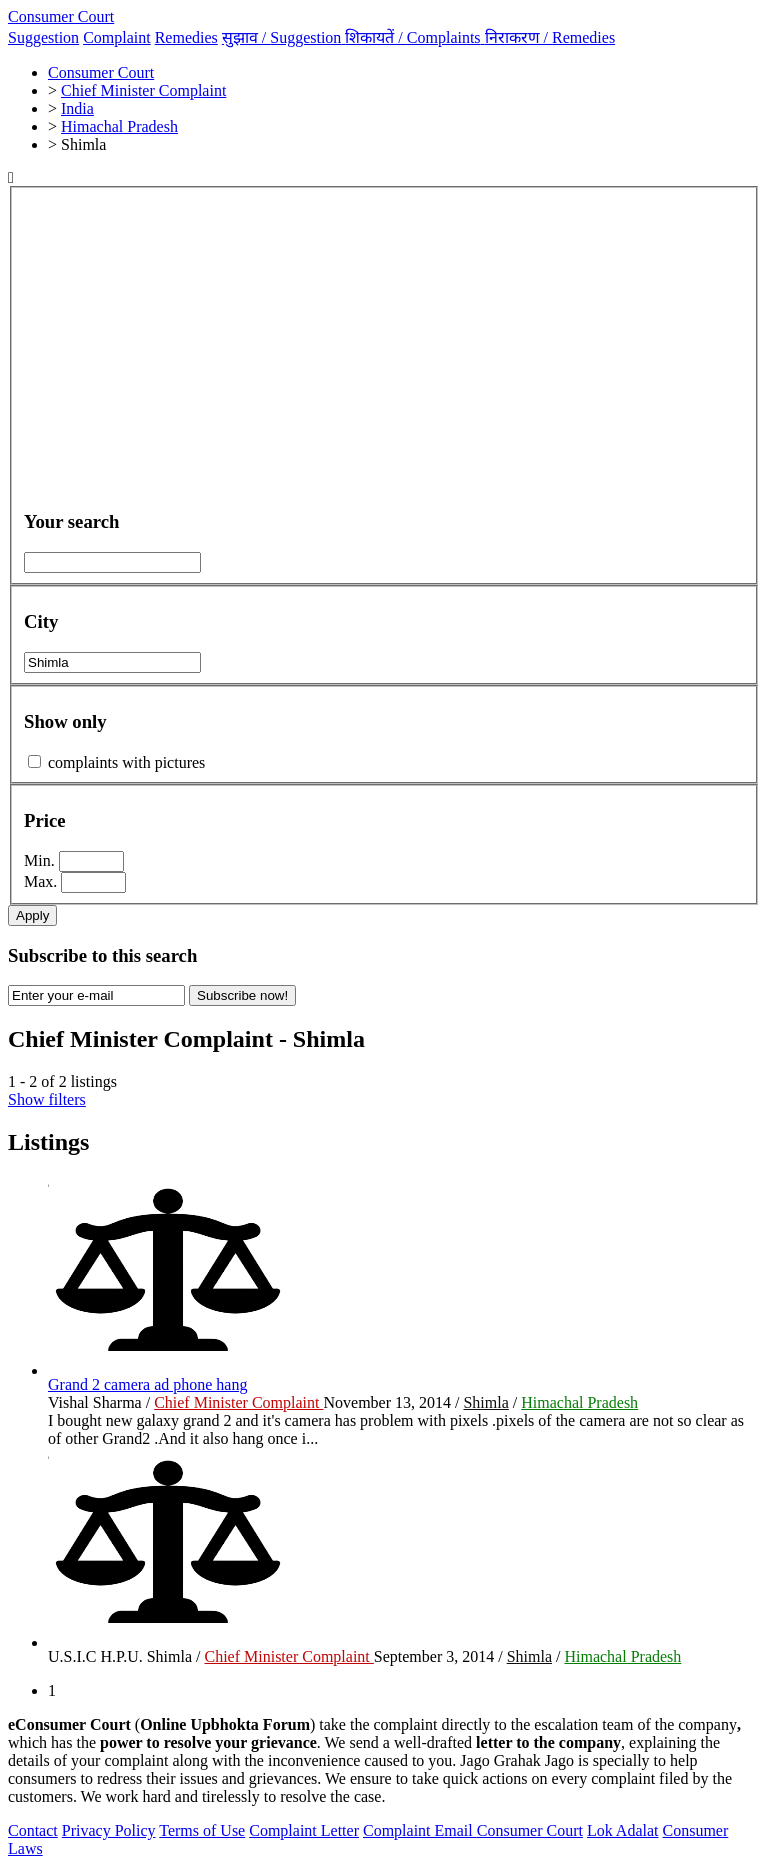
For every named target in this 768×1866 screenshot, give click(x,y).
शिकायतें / (414, 37)
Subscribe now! (242, 995)
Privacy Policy (109, 1830)
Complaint (117, 37)
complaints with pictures (126, 762)
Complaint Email (420, 1830)
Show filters (47, 1099)
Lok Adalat (623, 1830)
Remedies (186, 37)
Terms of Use (202, 1830)
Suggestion (43, 37)
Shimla (485, 1402)
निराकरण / (550, 37)
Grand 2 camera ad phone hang (147, 1384)
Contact (33, 1830)
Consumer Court (61, 16)
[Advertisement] (384, 352)
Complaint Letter (304, 1830)
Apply (32, 915)
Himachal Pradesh (579, 1402)
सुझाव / (284, 37)
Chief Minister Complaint (238, 1402)
